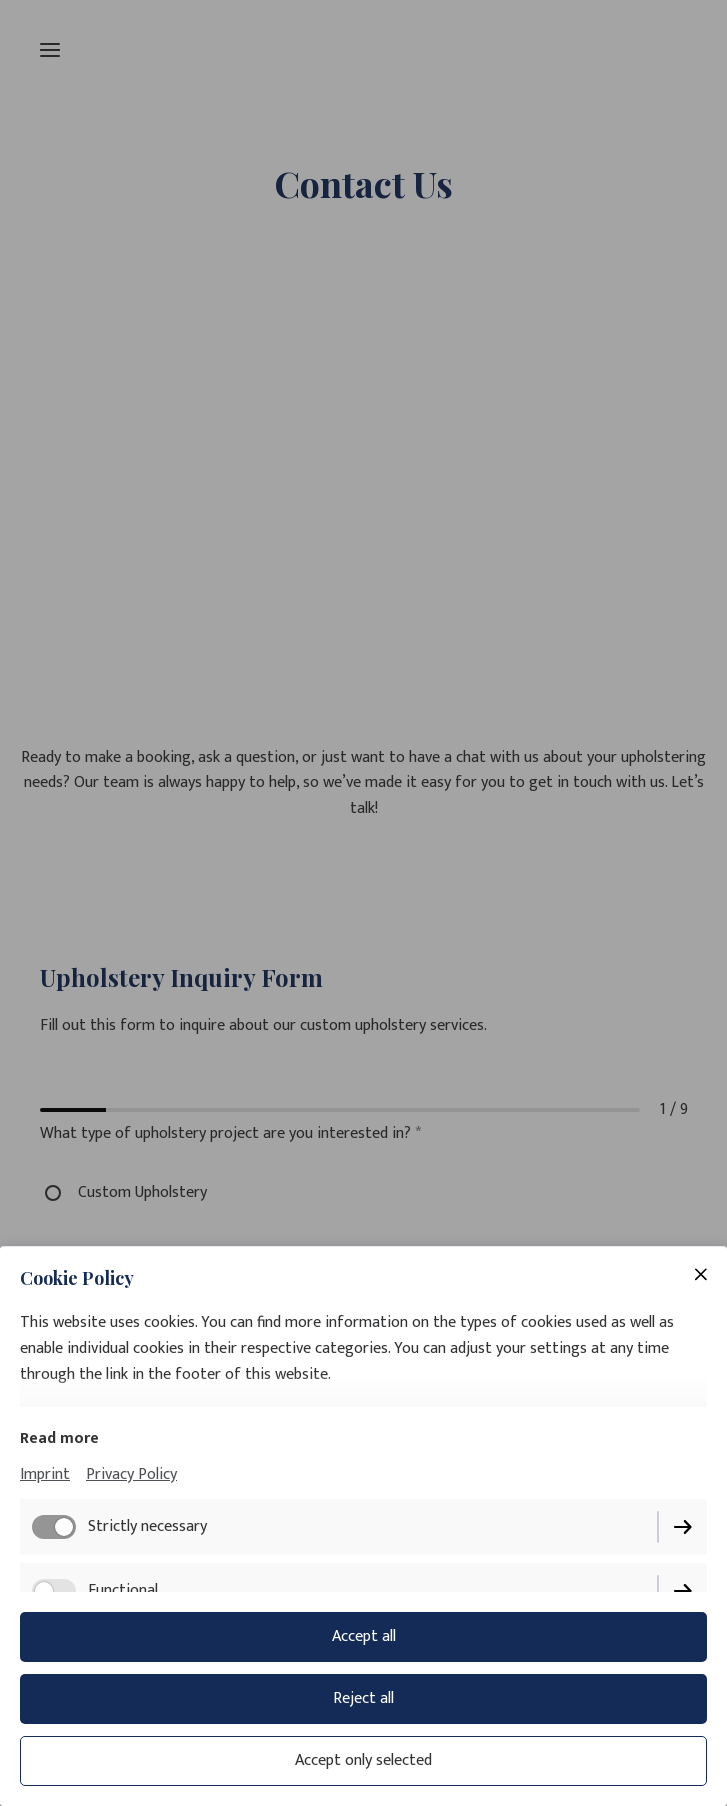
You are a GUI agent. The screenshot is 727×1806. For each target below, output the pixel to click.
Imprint (45, 1474)
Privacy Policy (131, 1474)
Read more (59, 1438)
